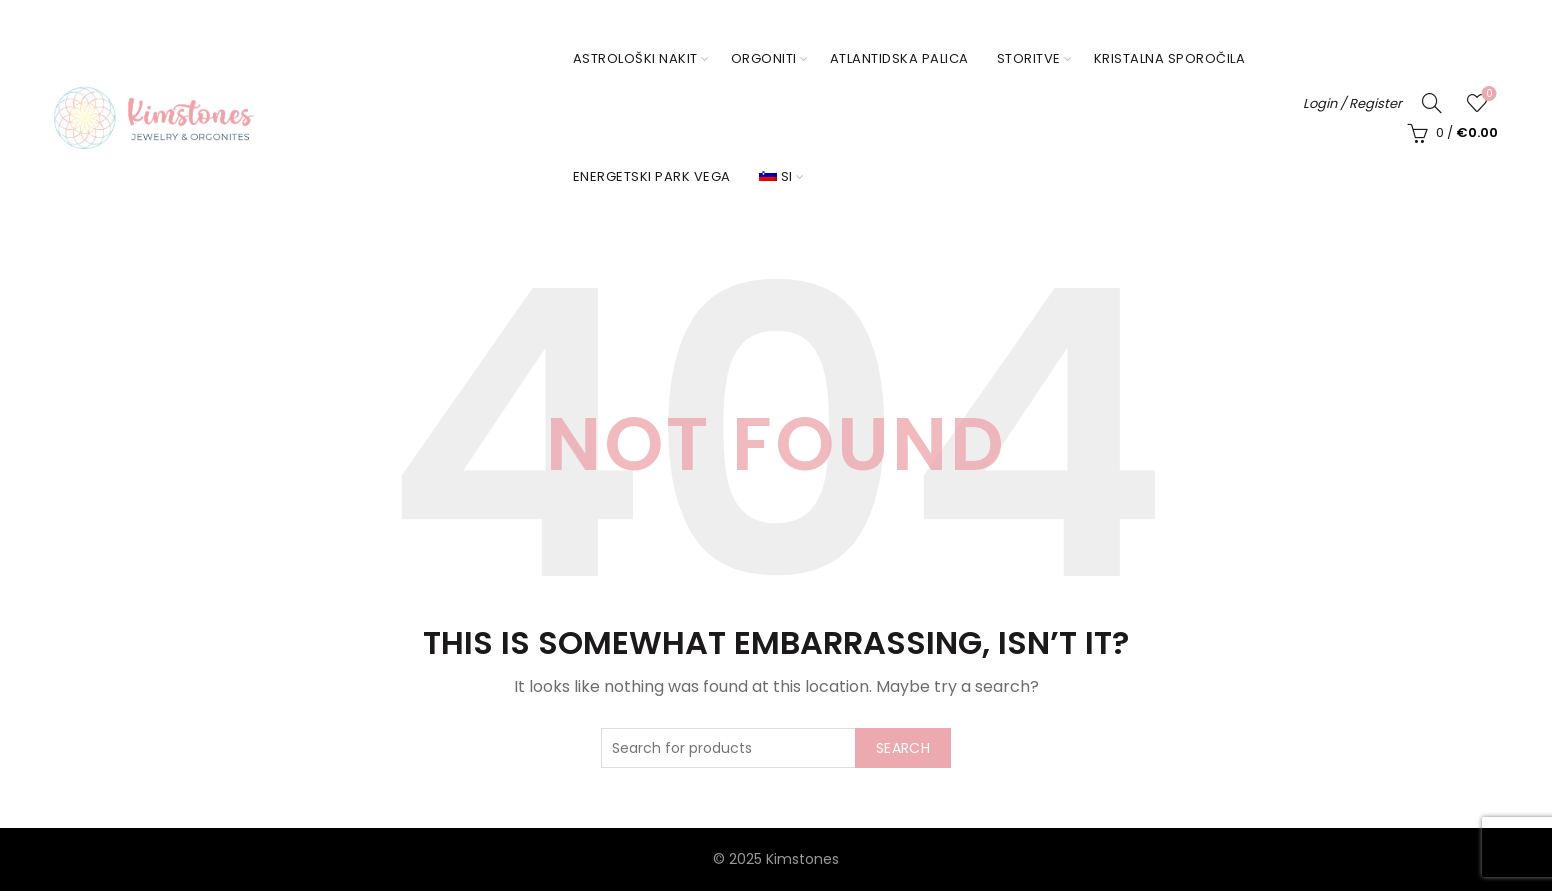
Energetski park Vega (652, 176)
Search (903, 748)
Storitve (1029, 58)
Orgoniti (764, 58)
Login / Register (1352, 103)
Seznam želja (1487, 94)
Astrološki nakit (635, 58)
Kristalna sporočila (1170, 58)
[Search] (1432, 103)
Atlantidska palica (899, 58)
